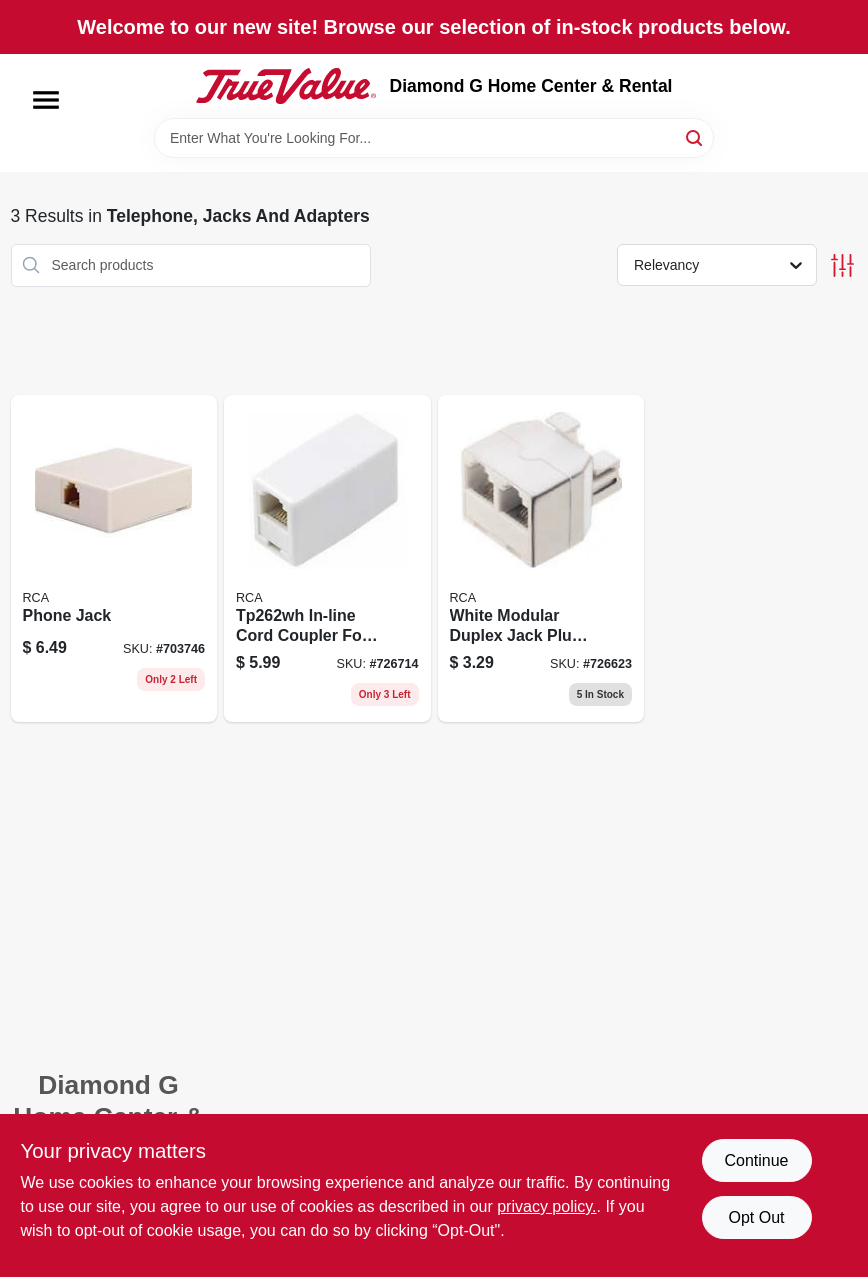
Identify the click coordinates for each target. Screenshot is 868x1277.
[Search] (695, 136)
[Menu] (46, 100)
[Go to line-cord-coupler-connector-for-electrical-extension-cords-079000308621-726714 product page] (327, 559)
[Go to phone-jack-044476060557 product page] (114, 559)
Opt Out (756, 1217)
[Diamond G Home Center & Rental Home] (286, 86)
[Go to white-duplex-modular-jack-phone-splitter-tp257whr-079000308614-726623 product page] (541, 559)
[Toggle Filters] (842, 265)
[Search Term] (434, 138)
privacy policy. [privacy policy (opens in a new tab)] (546, 1206)
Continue (756, 1160)
